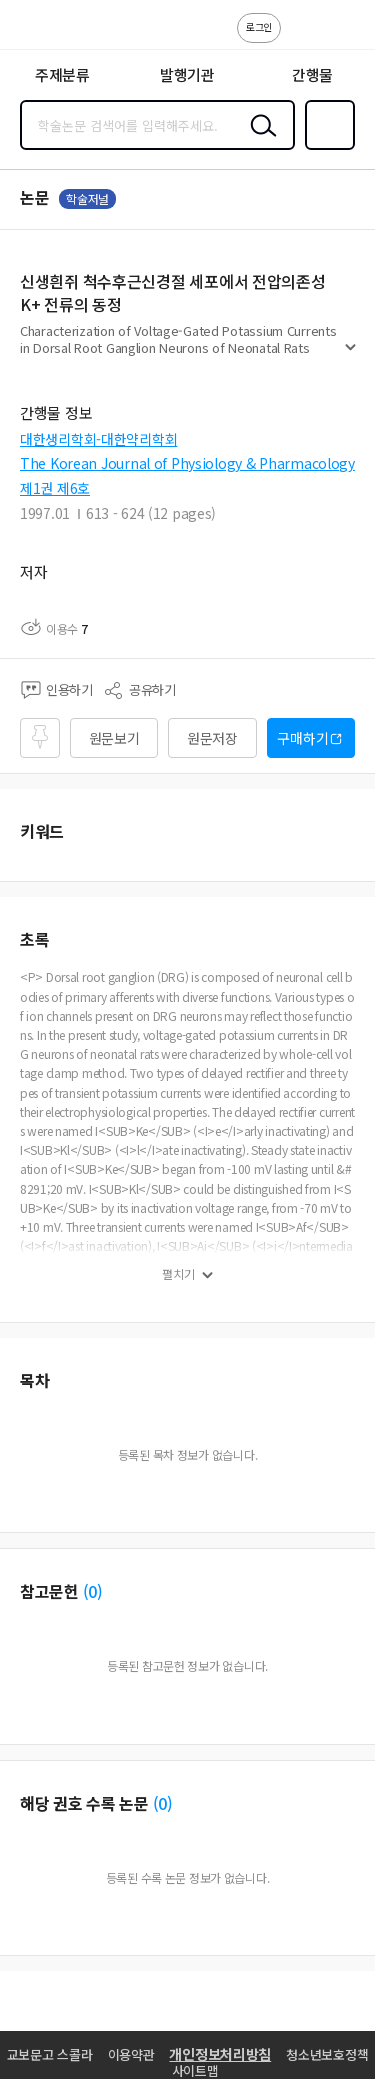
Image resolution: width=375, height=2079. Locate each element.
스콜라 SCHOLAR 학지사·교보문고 (60, 31)
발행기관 (187, 74)
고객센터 (302, 38)
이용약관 (131, 2054)
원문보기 (114, 738)
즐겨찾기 (326, 148)
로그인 (259, 26)
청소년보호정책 (327, 2054)
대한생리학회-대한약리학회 (98, 439)
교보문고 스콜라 (50, 2054)
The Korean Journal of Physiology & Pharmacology (187, 463)
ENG (344, 38)
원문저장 (212, 738)
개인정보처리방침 (220, 2054)
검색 (259, 141)
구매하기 (302, 738)
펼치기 (350, 356)
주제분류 (62, 74)
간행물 (312, 74)
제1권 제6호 (55, 488)
